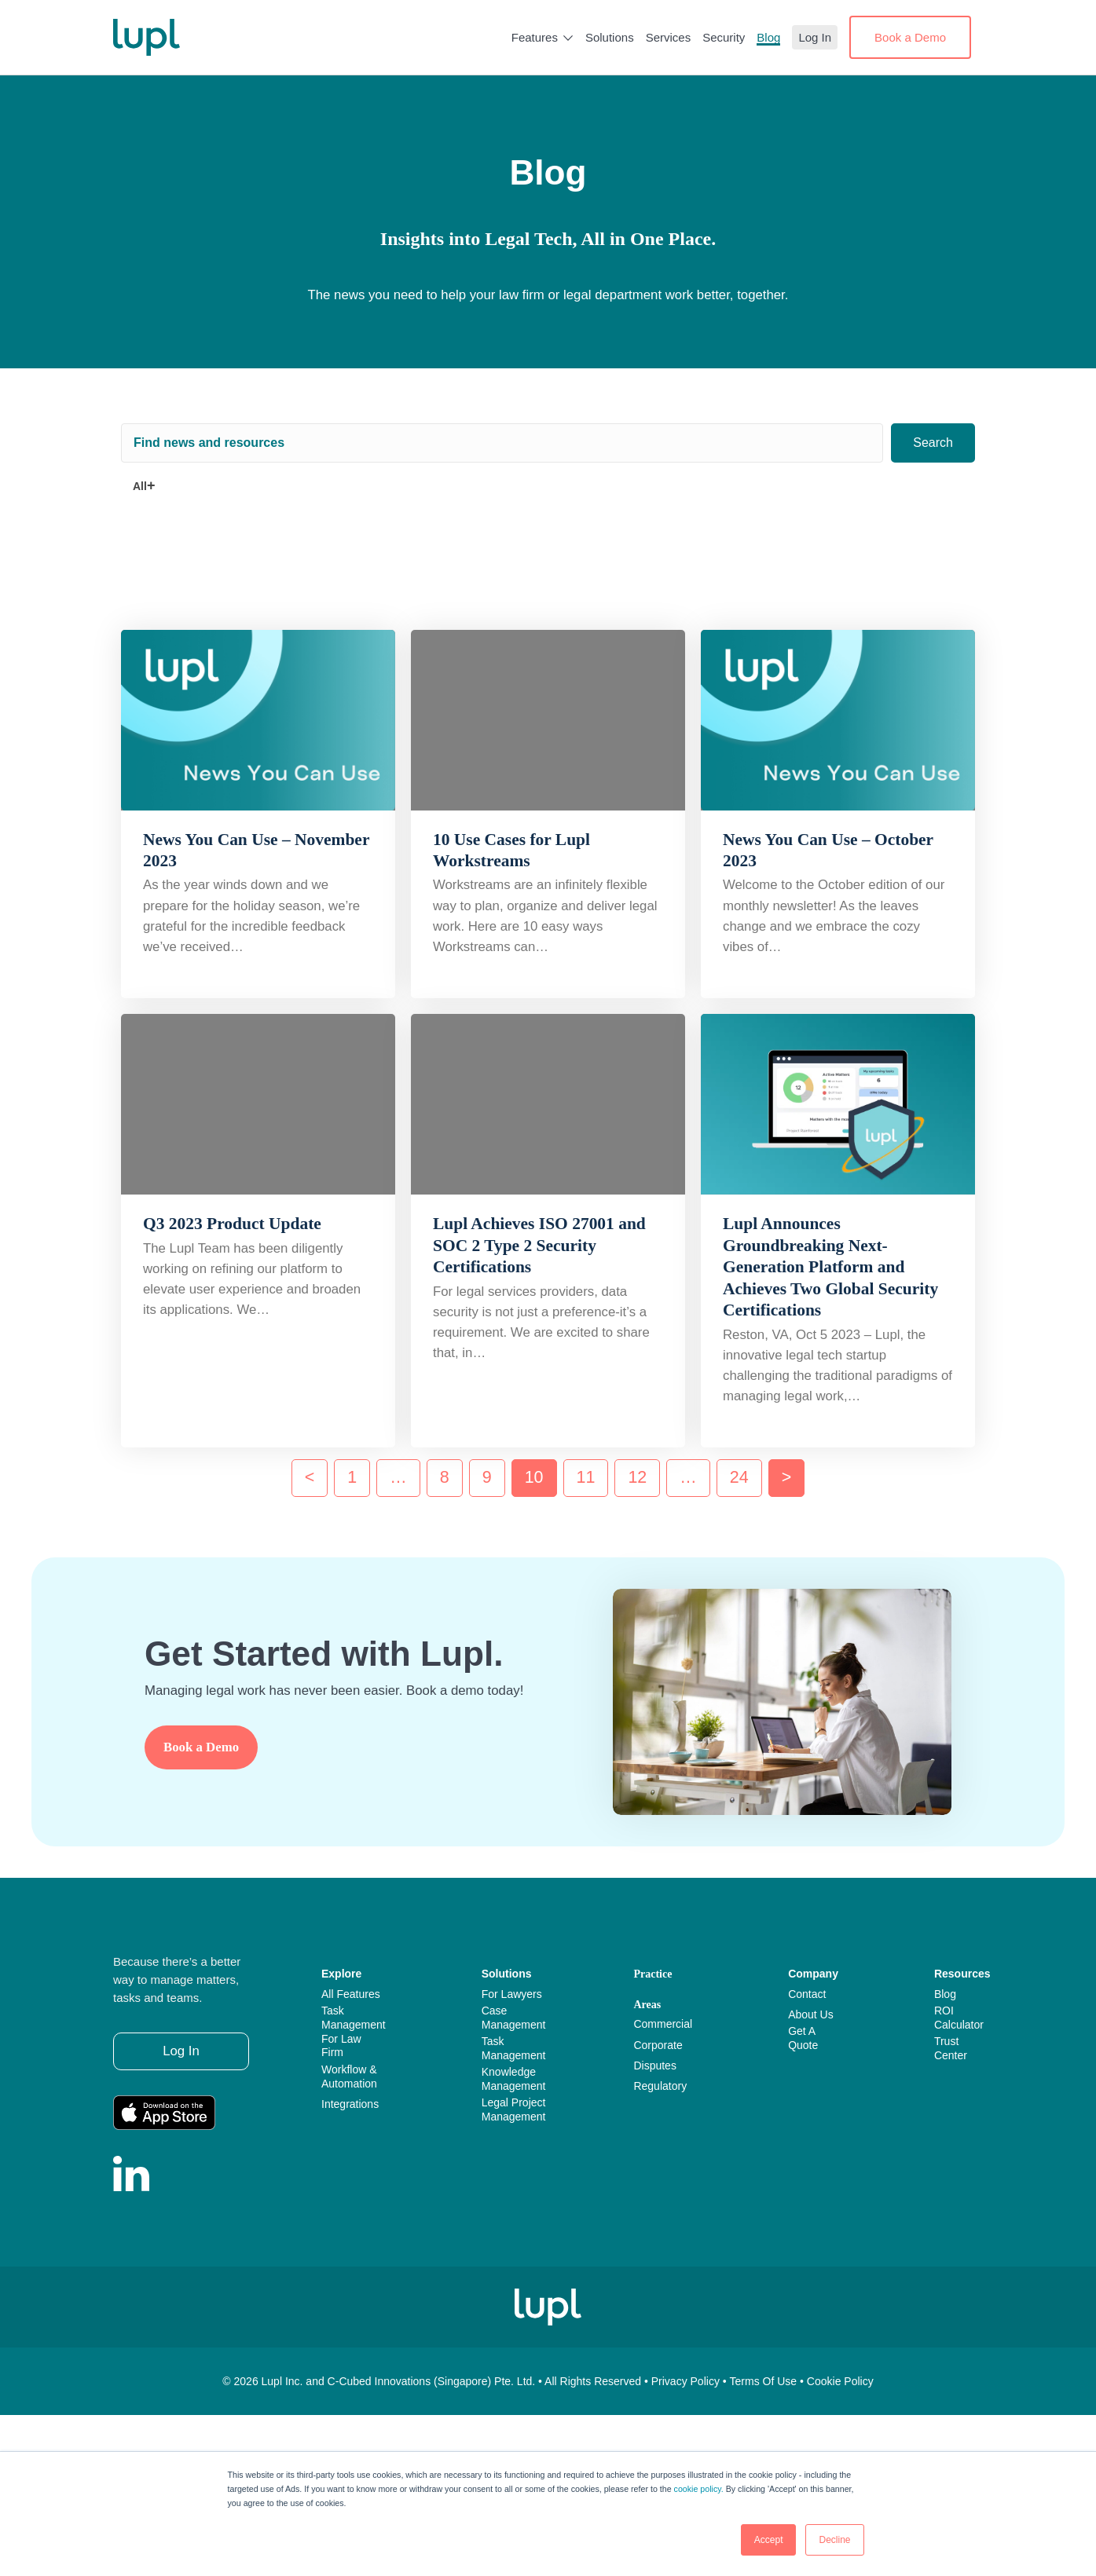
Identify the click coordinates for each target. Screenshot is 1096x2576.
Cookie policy (840, 2381)
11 (586, 1477)
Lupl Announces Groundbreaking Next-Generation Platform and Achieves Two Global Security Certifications (830, 1266)
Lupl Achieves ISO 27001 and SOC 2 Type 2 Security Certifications (539, 1245)
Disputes (654, 2065)
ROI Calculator (959, 2017)
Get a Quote (803, 2038)
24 (739, 1477)
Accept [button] (768, 2539)
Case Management (514, 2017)
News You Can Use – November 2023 (256, 850)
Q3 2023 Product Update (232, 1223)
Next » (786, 1477)
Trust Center (950, 2048)
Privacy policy (685, 2381)
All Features (350, 1994)
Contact (807, 1994)
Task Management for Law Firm (353, 2031)
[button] (933, 443)
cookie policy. (699, 2489)
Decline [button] (834, 2539)
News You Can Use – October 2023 (828, 850)
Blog (945, 1994)
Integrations (350, 2104)
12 (637, 1477)
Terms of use (763, 2381)
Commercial (662, 2024)
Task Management (514, 2048)
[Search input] (502, 443)
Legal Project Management (514, 2109)
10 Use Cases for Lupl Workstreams (511, 850)
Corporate (657, 2045)
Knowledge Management (514, 2079)
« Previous (309, 1477)
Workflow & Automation (349, 2076)
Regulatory (660, 2086)
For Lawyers (512, 1994)
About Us (811, 2014)
